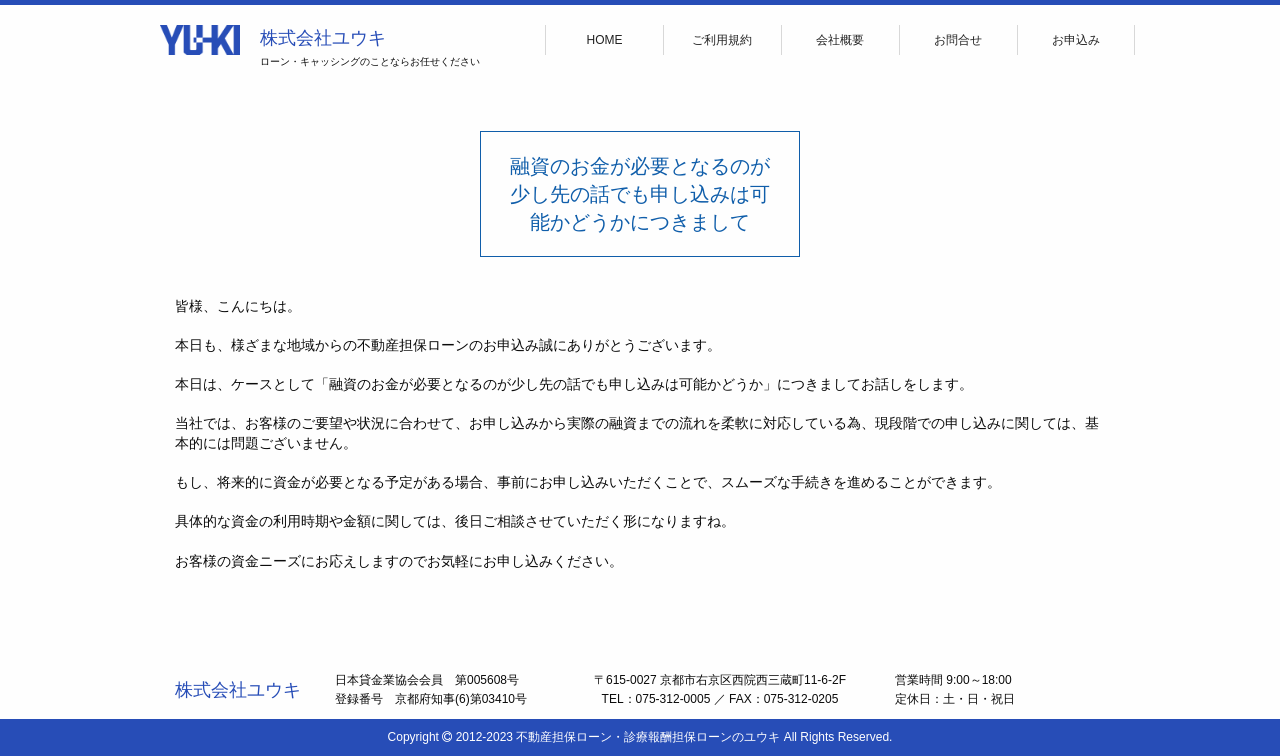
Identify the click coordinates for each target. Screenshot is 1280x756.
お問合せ (958, 40)
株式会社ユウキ (323, 38)
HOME (605, 40)
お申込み (1076, 40)
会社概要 (840, 40)
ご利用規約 (722, 40)
